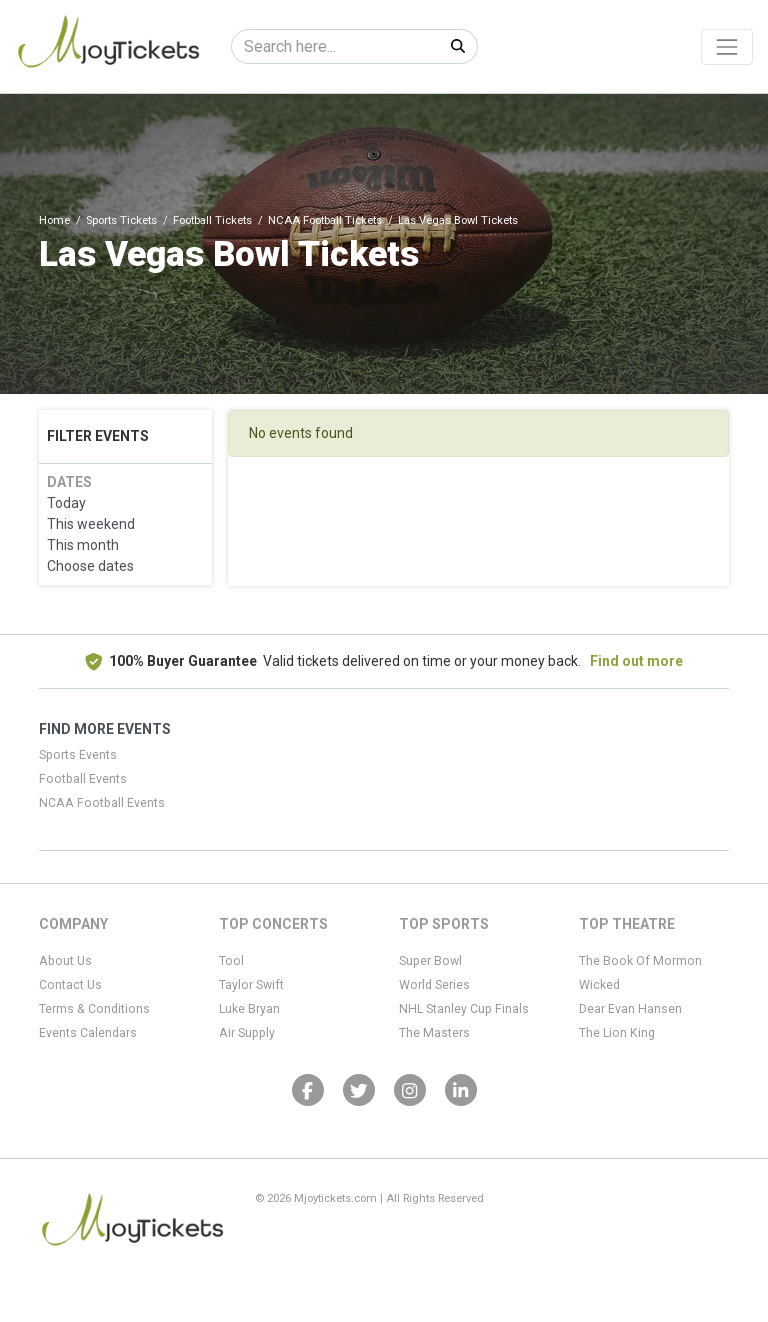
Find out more (636, 661)
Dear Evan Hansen (630, 1009)
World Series (434, 985)
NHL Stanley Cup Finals (464, 1009)
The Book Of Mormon (640, 961)
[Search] (335, 46)
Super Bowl (430, 961)
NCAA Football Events (102, 803)
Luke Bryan (249, 1009)
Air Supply (247, 1033)
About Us (65, 961)
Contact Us (70, 985)
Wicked (599, 985)
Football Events (83, 779)
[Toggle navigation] (727, 47)
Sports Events (78, 755)
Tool (231, 961)
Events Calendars (88, 1033)
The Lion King (617, 1033)
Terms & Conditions (94, 1009)
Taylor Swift (251, 985)
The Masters (434, 1033)
